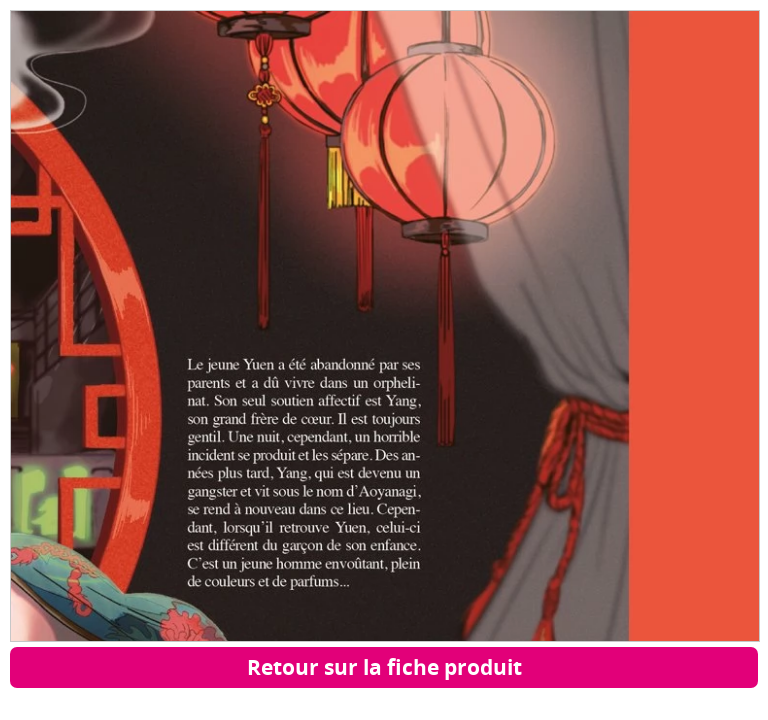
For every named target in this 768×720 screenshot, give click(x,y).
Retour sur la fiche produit (384, 667)
